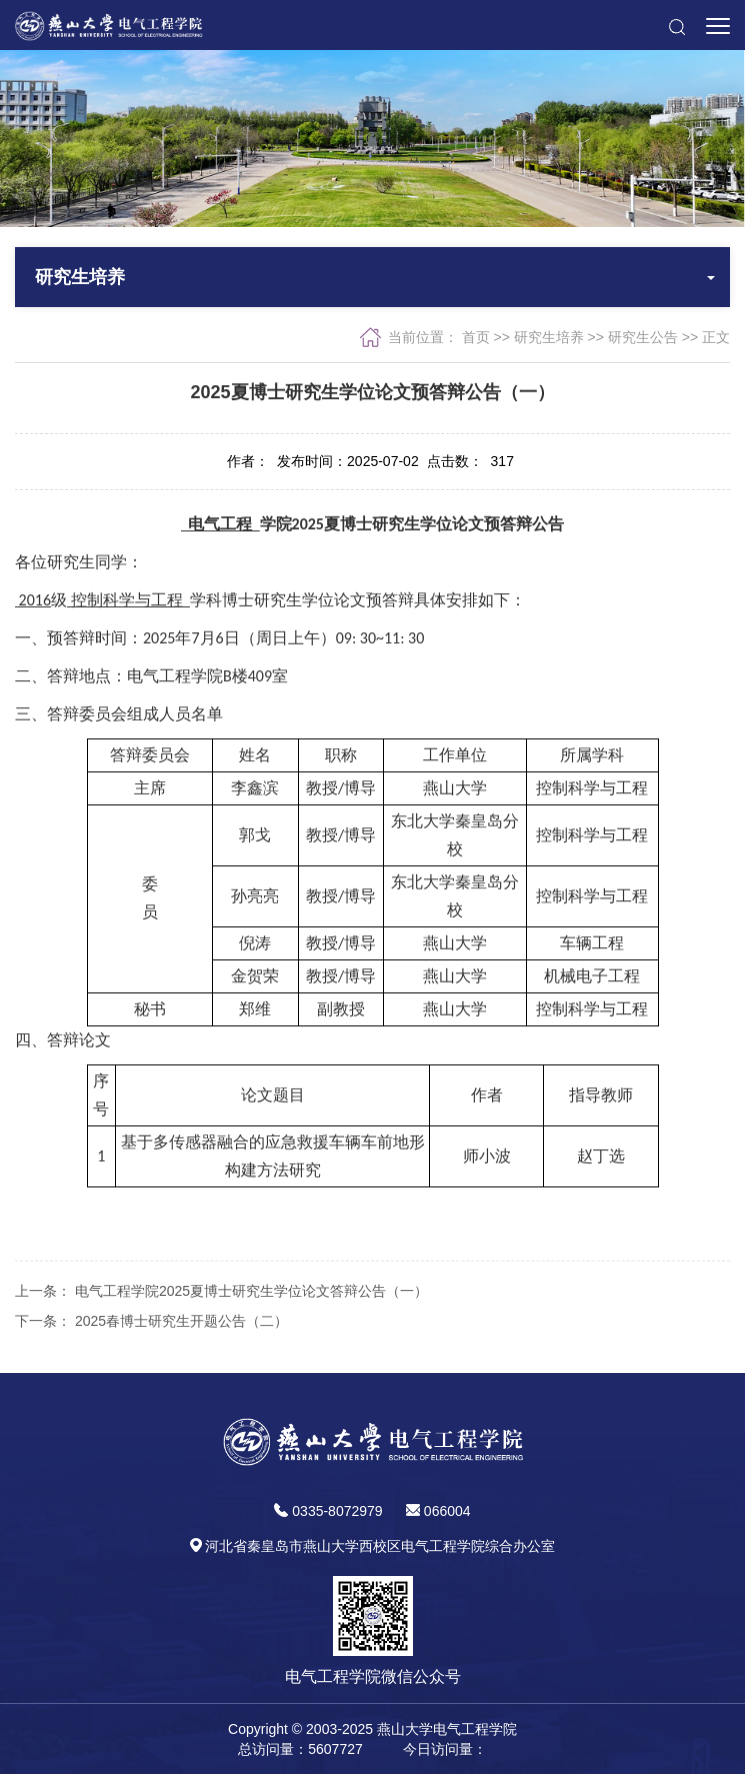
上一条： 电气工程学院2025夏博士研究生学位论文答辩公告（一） (221, 1325)
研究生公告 (643, 339)
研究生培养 (549, 339)
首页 (476, 339)
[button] (676, 25)
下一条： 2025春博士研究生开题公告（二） (151, 1355)
